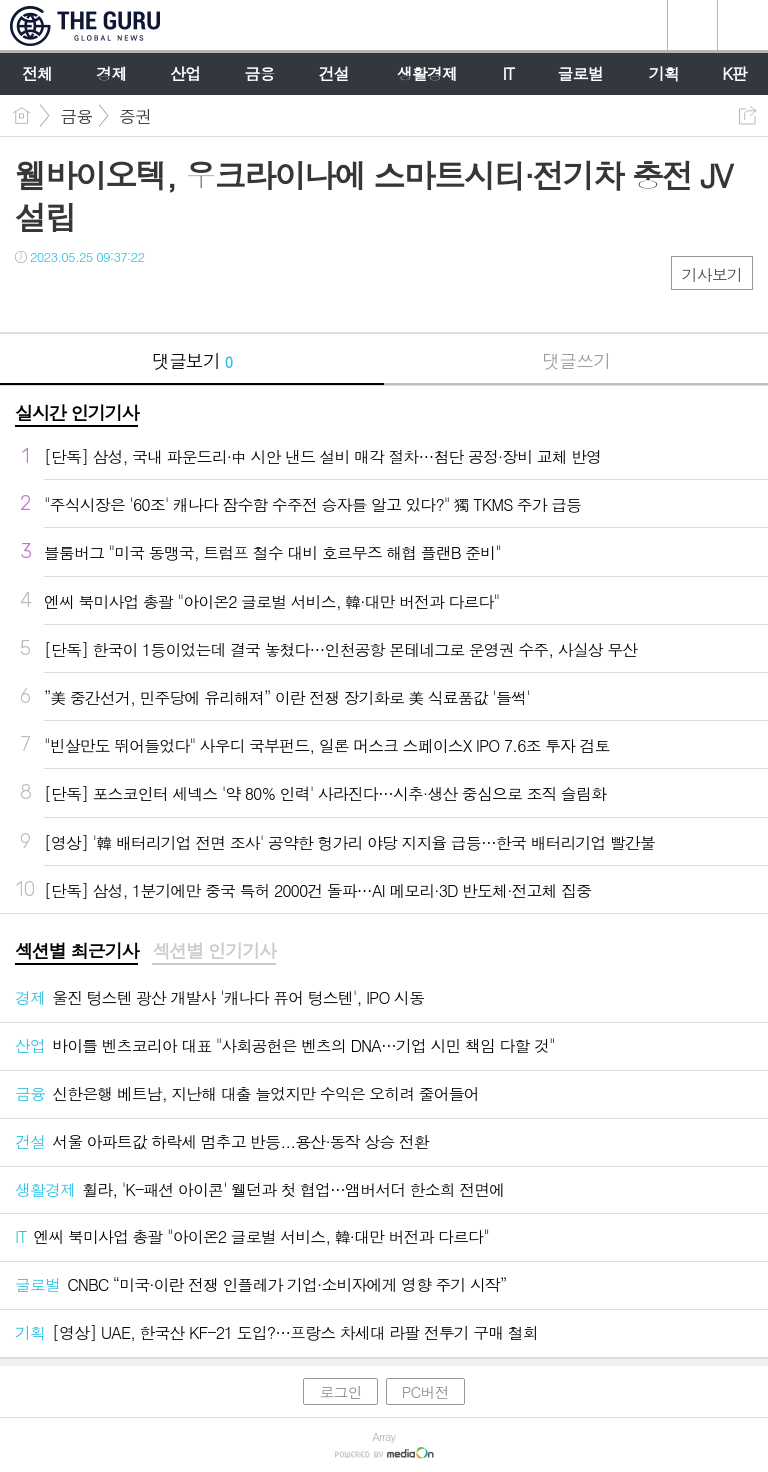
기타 (152, 297)
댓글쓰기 (576, 360)
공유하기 (747, 115)
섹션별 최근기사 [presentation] (76, 951)
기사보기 (712, 274)
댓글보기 (192, 360)
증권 (135, 116)
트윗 (72, 297)
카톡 (112, 297)
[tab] (76, 952)
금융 (76, 116)
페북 (32, 297)
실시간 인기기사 (76, 412)
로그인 (340, 1391)
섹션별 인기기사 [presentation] (213, 951)
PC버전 (425, 1391)
